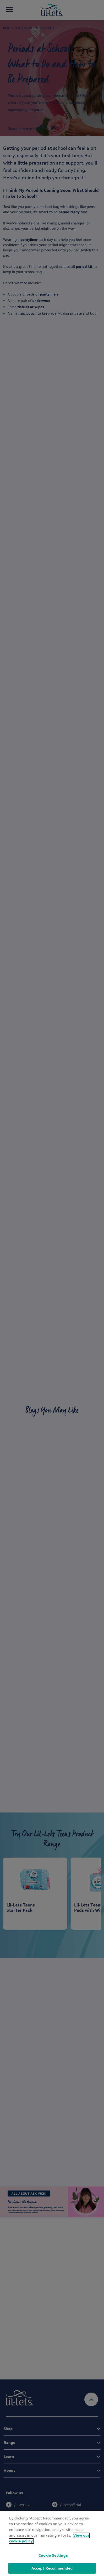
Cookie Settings (53, 2555)
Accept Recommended (52, 2568)
